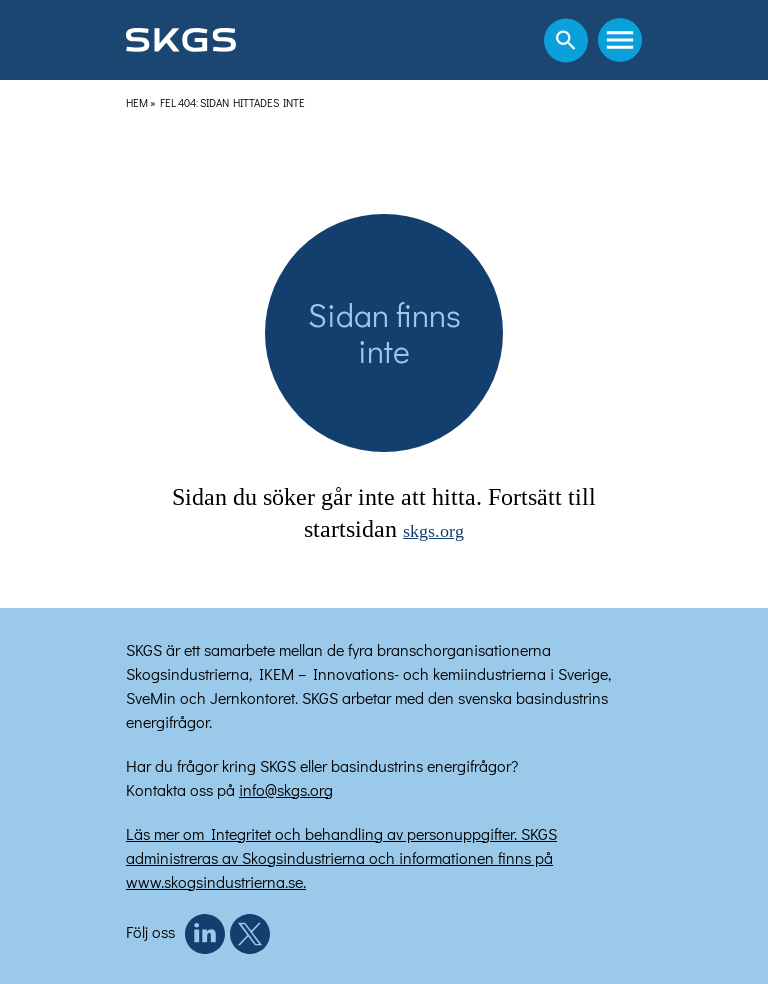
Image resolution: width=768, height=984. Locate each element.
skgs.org (433, 531)
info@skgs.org (286, 789)
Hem (137, 102)
